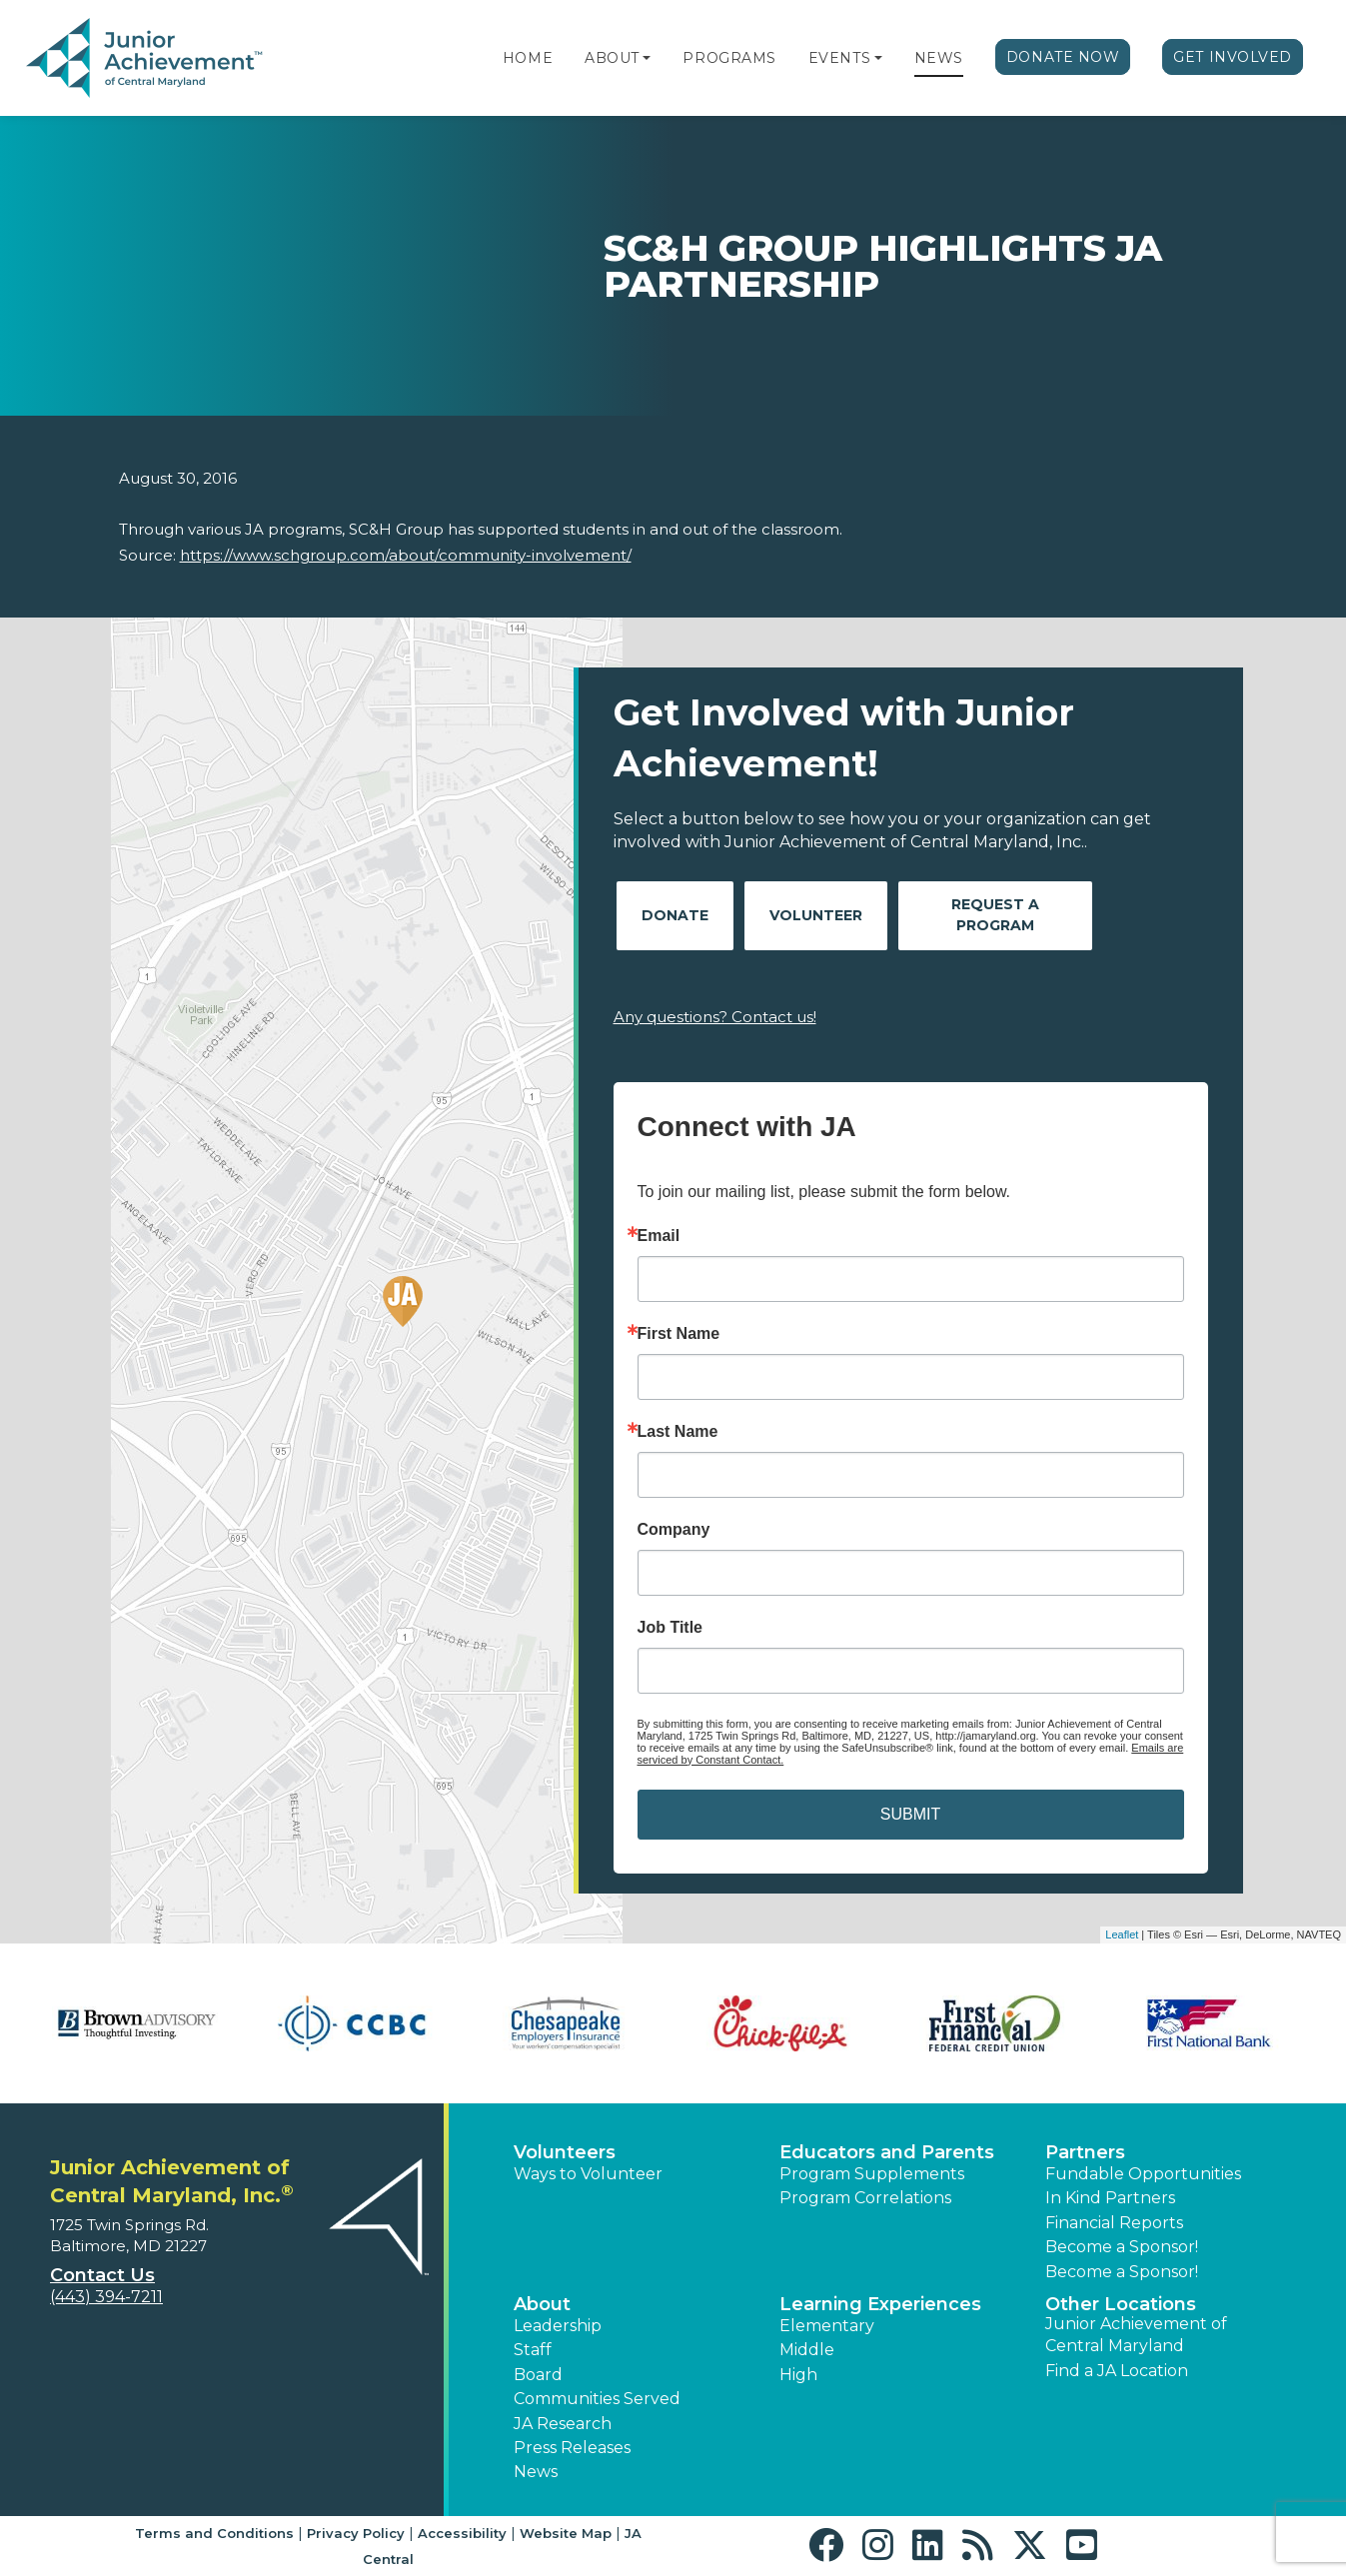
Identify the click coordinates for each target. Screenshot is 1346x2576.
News (938, 58)
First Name (679, 1334)
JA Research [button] (563, 2423)
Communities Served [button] (597, 2398)
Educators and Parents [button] (886, 2152)
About (612, 58)
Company (674, 1530)
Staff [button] (533, 2349)
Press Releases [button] (572, 2447)
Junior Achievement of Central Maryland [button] (1136, 2334)
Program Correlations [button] (865, 2197)
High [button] (798, 2374)
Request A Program (995, 914)
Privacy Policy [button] (356, 2533)
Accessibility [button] (462, 2533)
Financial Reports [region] (1114, 2222)
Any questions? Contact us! (715, 1016)
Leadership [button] (558, 2325)
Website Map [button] (566, 2533)
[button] (647, 58)
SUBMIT (910, 1814)
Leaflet (1121, 1934)
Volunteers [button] (565, 2152)
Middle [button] (806, 2349)
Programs (728, 58)
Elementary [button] (826, 2325)
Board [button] (538, 2374)
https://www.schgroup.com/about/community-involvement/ (406, 555)
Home (528, 58)
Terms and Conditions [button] (214, 2533)
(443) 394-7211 (106, 2296)
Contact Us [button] (102, 2275)
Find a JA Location (1116, 2370)
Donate (675, 915)
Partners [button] (1085, 2152)
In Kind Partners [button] (1110, 2197)
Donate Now (1063, 57)
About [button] (542, 2304)
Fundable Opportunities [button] (1143, 2173)
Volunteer (815, 915)
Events (839, 58)
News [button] (536, 2471)
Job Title (670, 1628)
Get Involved (1232, 57)
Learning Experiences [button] (880, 2304)
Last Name (678, 1432)
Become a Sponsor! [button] (1121, 2246)
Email (659, 1236)
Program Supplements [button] (871, 2173)
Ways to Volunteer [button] (588, 2173)
